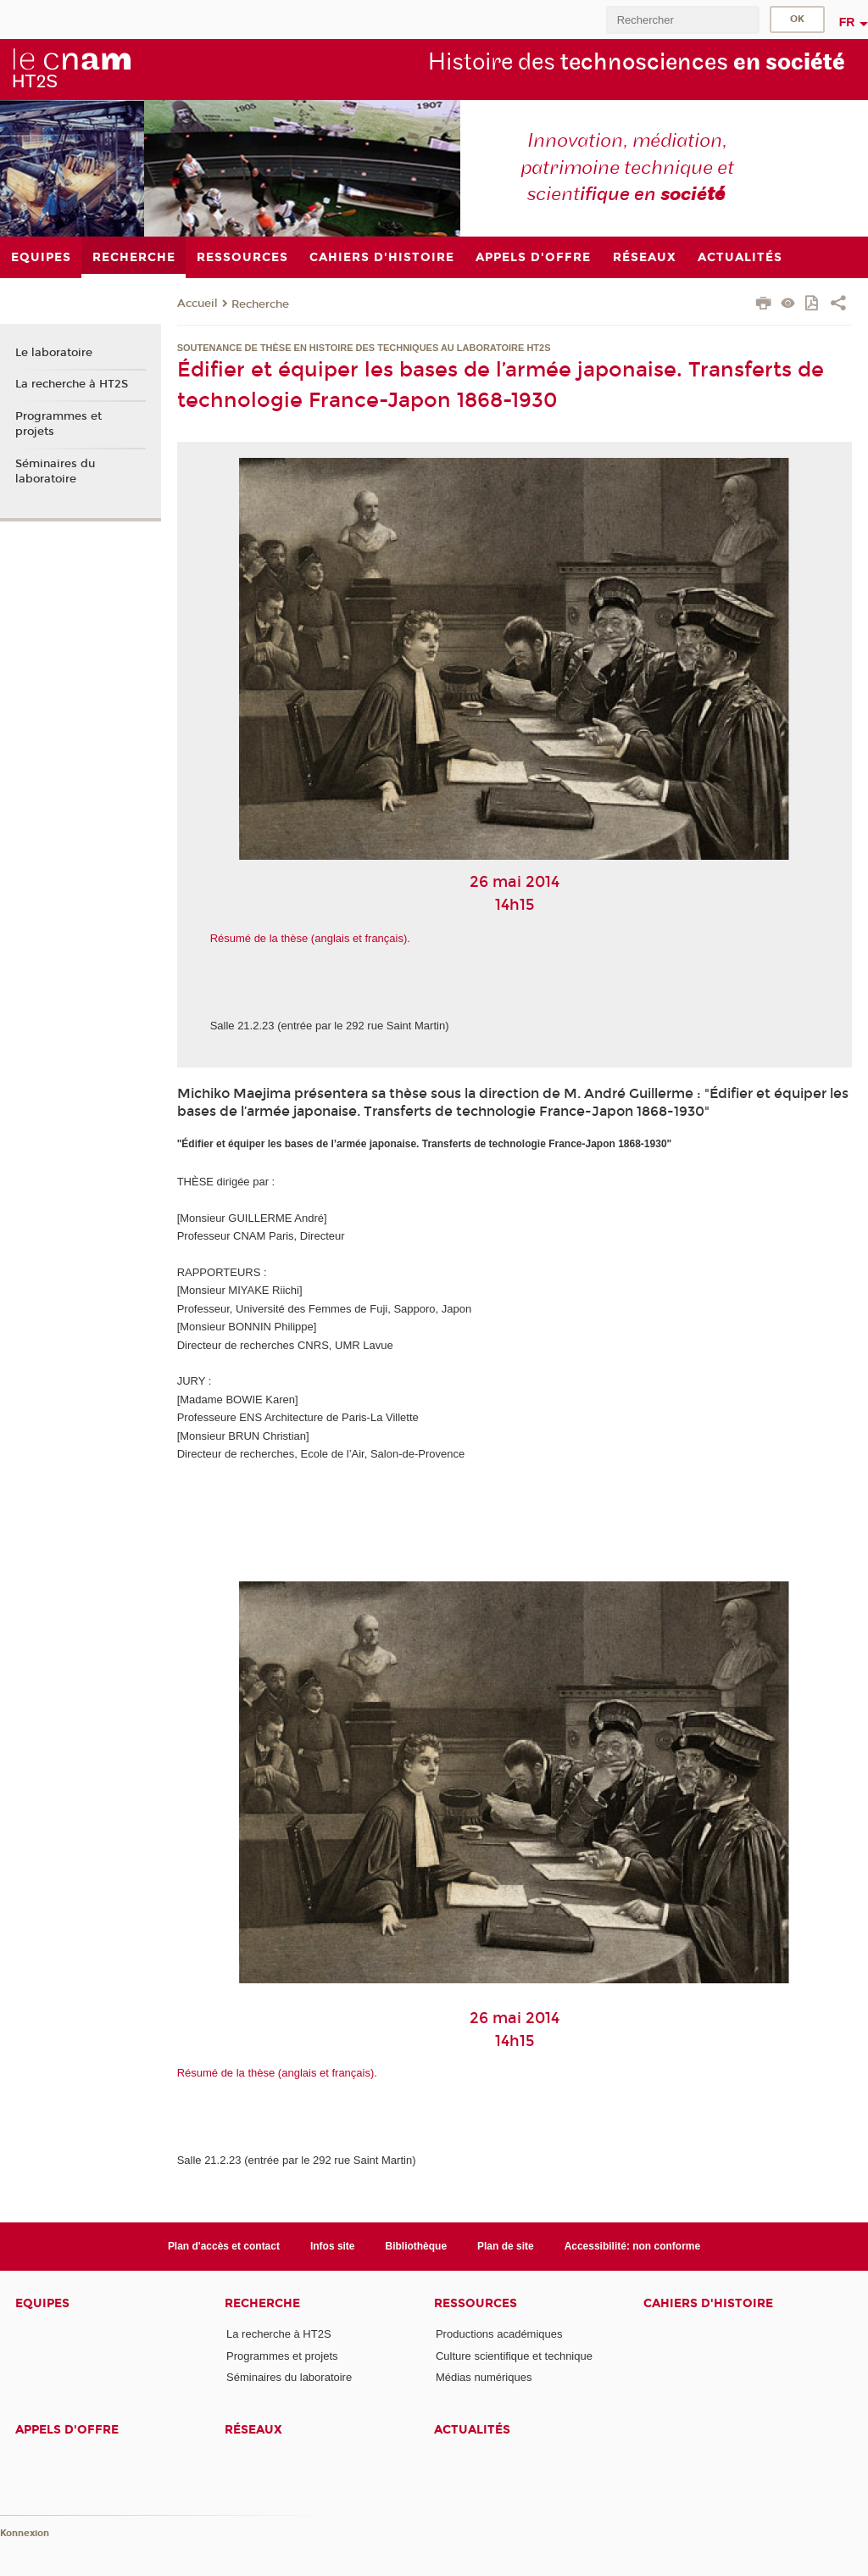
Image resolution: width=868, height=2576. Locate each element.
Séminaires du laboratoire (55, 471)
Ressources (475, 2303)
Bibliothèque (417, 2246)
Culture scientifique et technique (514, 2356)
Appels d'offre (67, 2430)
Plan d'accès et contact (224, 2246)
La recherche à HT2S (71, 384)
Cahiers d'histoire (708, 2303)
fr (847, 22)
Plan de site (505, 2246)
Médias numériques (483, 2377)
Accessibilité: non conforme (633, 2246)
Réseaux (253, 2430)
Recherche (260, 304)
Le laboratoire (53, 353)
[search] (682, 20)
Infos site (332, 2246)
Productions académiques (499, 2334)
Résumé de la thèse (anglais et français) (309, 938)
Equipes (42, 2303)
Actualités (472, 2430)
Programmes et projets (58, 424)
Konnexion (24, 2533)
